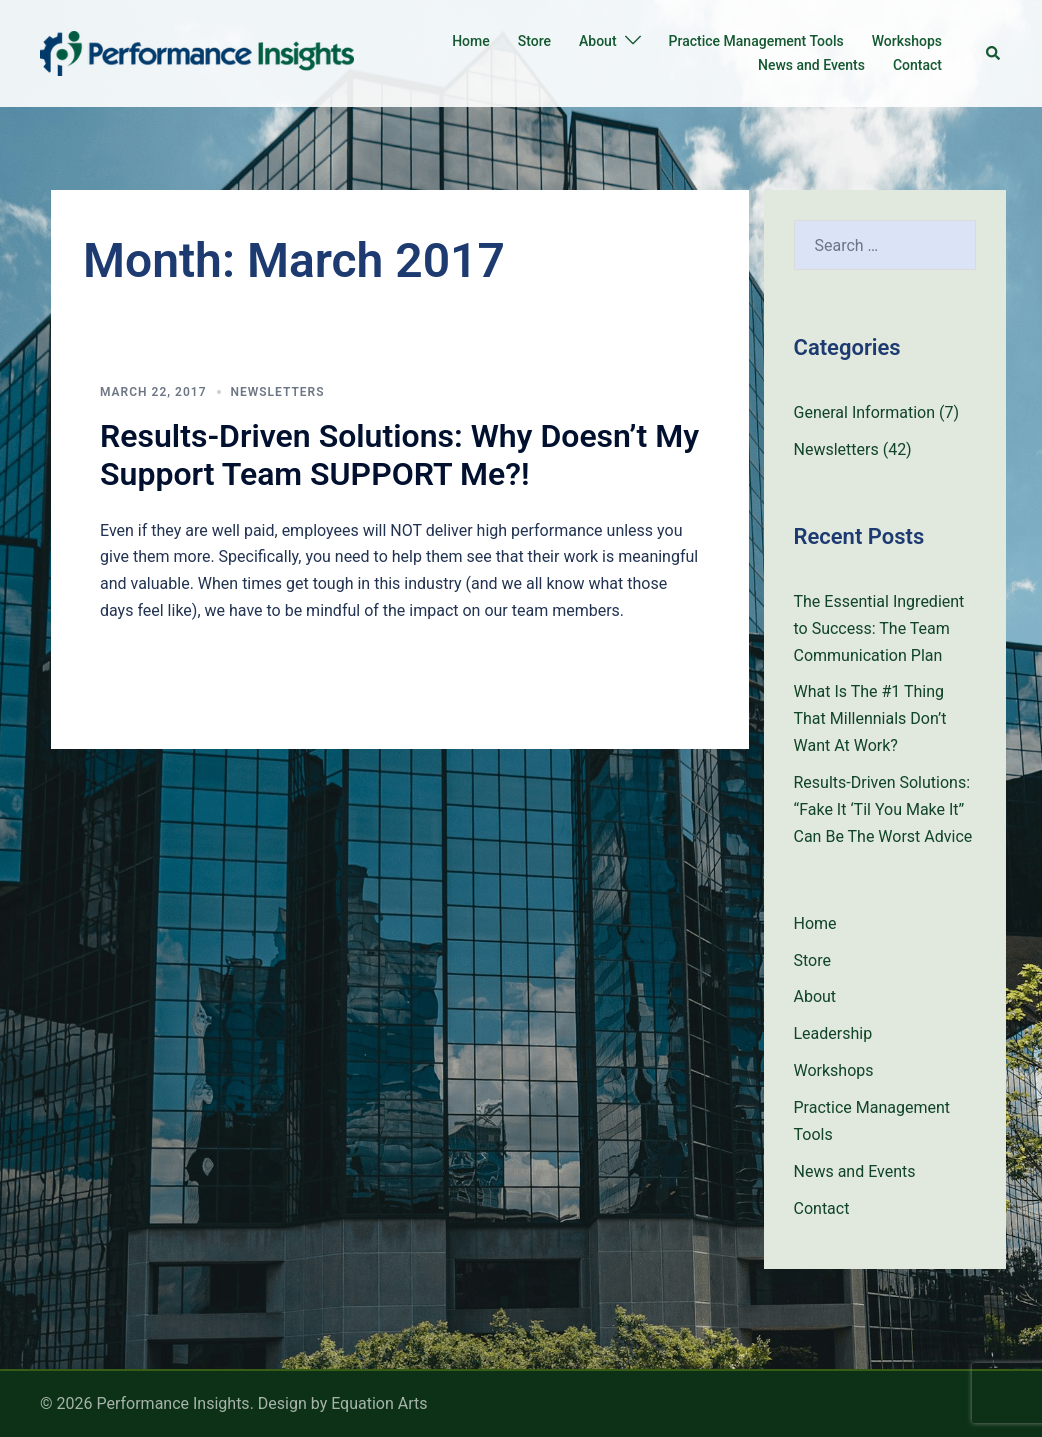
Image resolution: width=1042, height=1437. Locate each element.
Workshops (907, 41)
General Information (865, 412)
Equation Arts (379, 1403)
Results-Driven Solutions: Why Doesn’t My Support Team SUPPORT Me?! (399, 455)
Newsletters (278, 392)
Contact (917, 65)
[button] (994, 53)
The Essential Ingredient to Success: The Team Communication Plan (879, 628)
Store (534, 41)
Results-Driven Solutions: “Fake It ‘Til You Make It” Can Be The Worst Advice (883, 809)
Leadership (833, 1033)
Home (471, 41)
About (598, 41)
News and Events (811, 65)
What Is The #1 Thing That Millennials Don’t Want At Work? (870, 718)
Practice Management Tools (756, 41)
